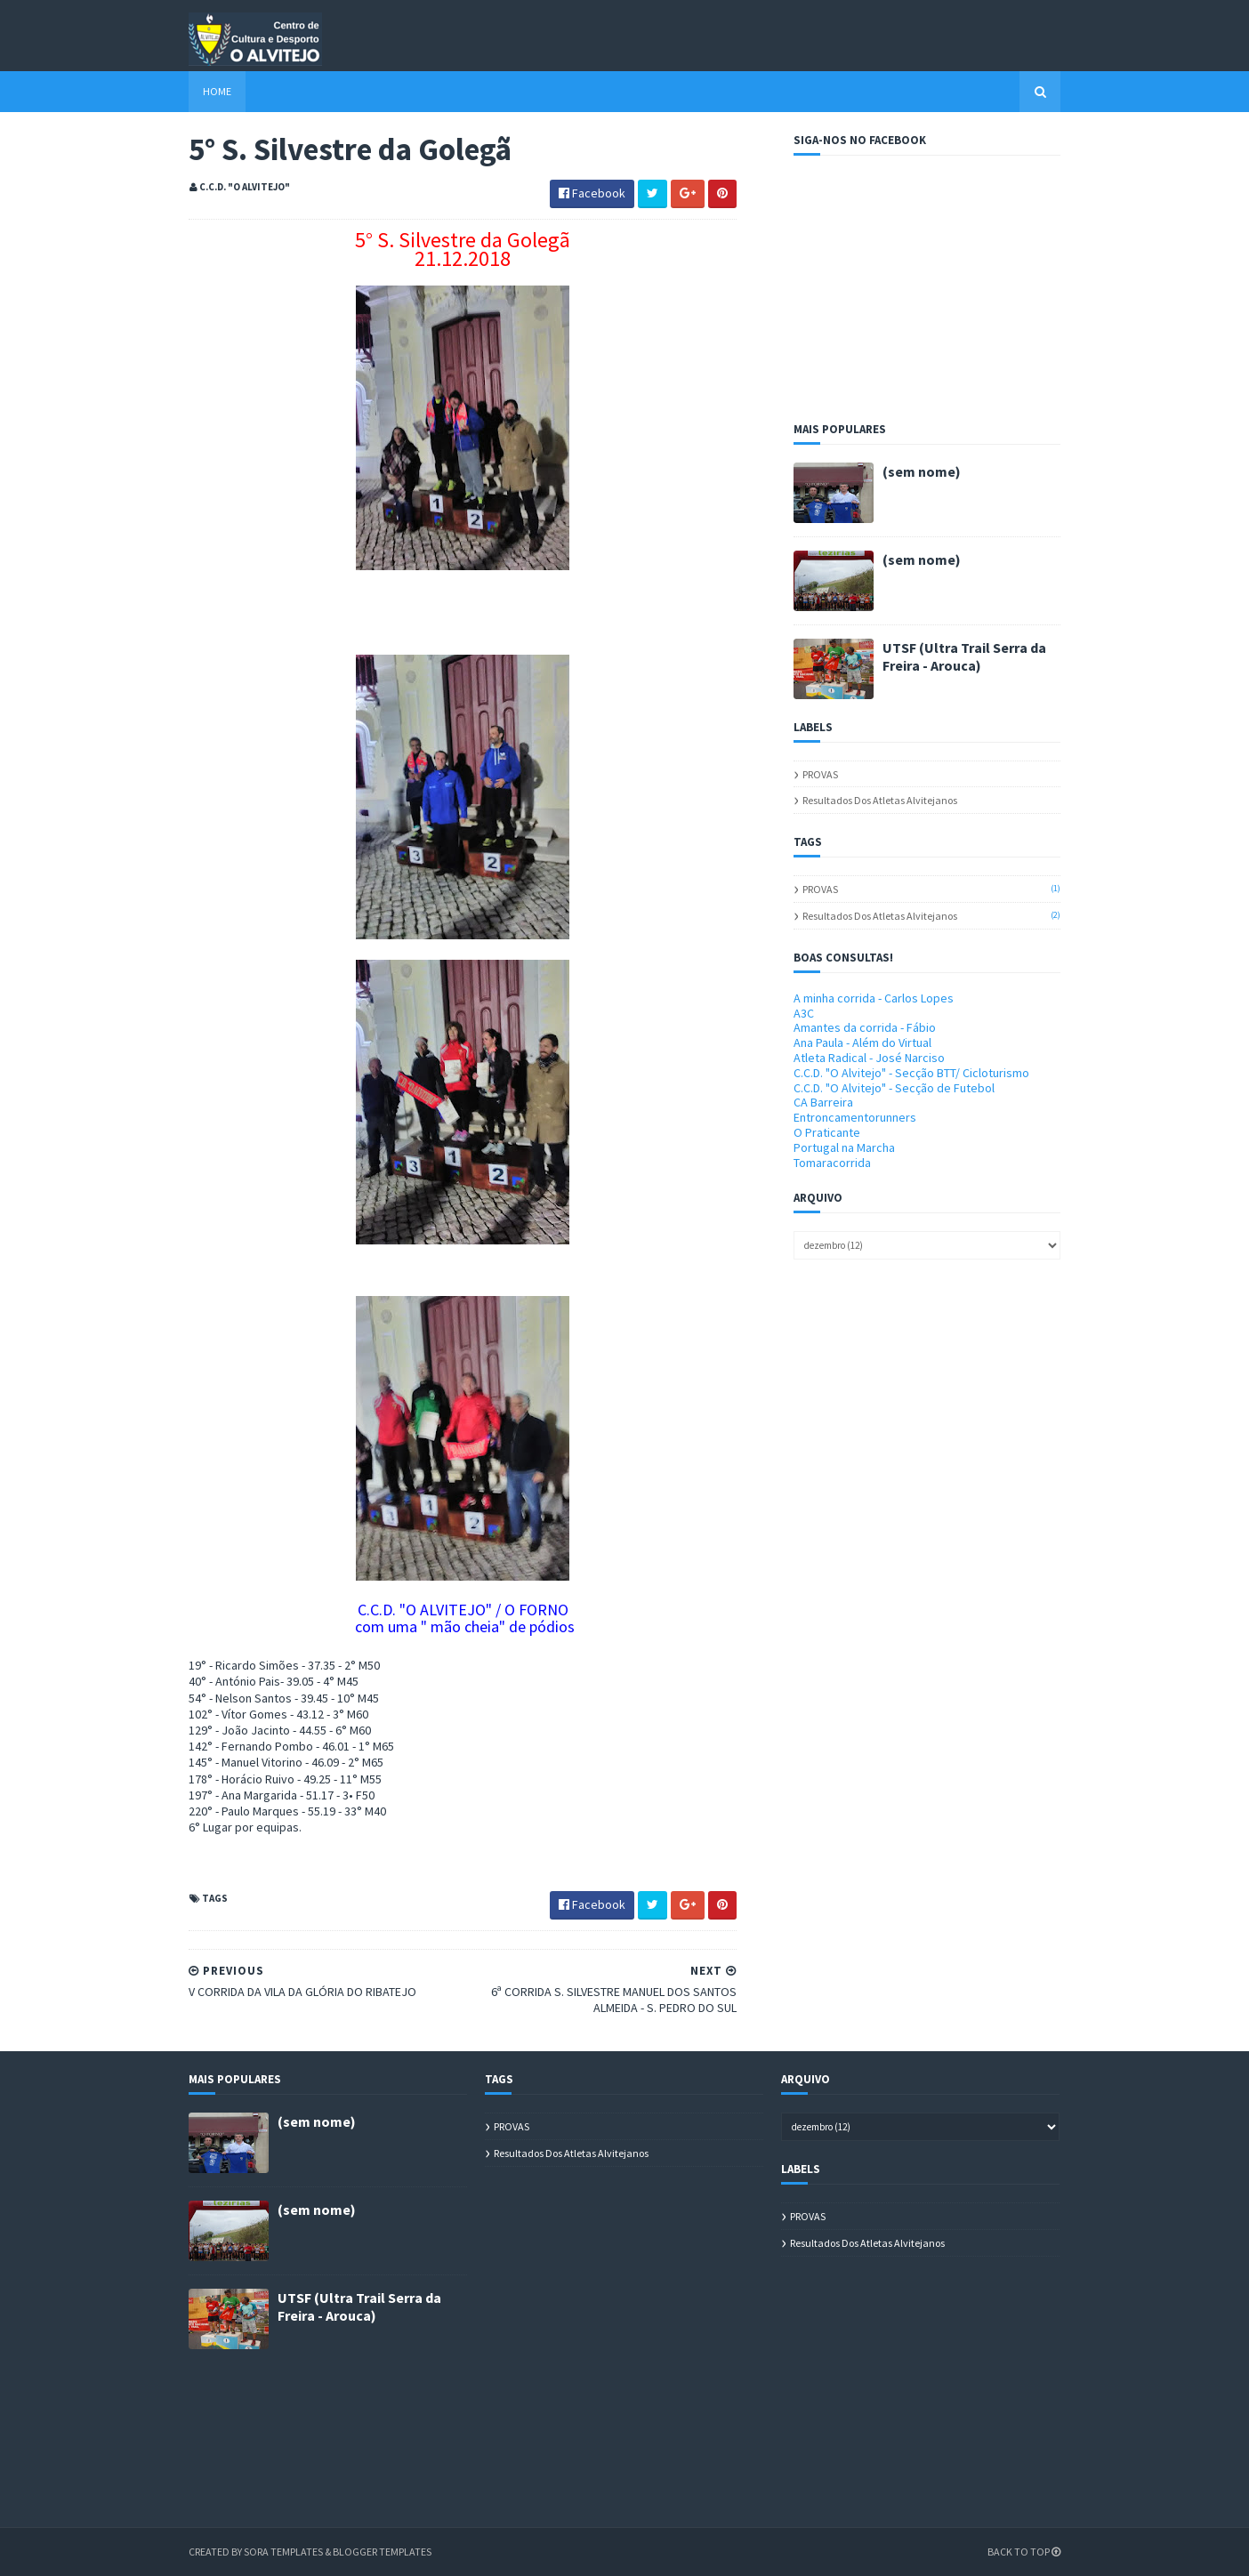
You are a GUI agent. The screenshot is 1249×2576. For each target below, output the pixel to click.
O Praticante (827, 1132)
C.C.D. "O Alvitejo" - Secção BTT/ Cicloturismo (911, 1073)
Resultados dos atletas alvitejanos (879, 800)
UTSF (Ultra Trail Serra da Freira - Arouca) (964, 656)
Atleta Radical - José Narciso (869, 1058)
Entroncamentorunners (855, 1117)
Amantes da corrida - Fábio (865, 1027)
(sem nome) (921, 471)
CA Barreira (823, 1102)
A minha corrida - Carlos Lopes (874, 998)
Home (217, 91)
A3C (804, 1013)
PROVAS (820, 774)
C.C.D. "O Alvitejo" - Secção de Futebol (894, 1088)
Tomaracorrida (832, 1163)
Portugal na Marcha (844, 1147)
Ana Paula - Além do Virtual (862, 1042)
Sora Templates (283, 2551)
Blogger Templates (382, 2551)
